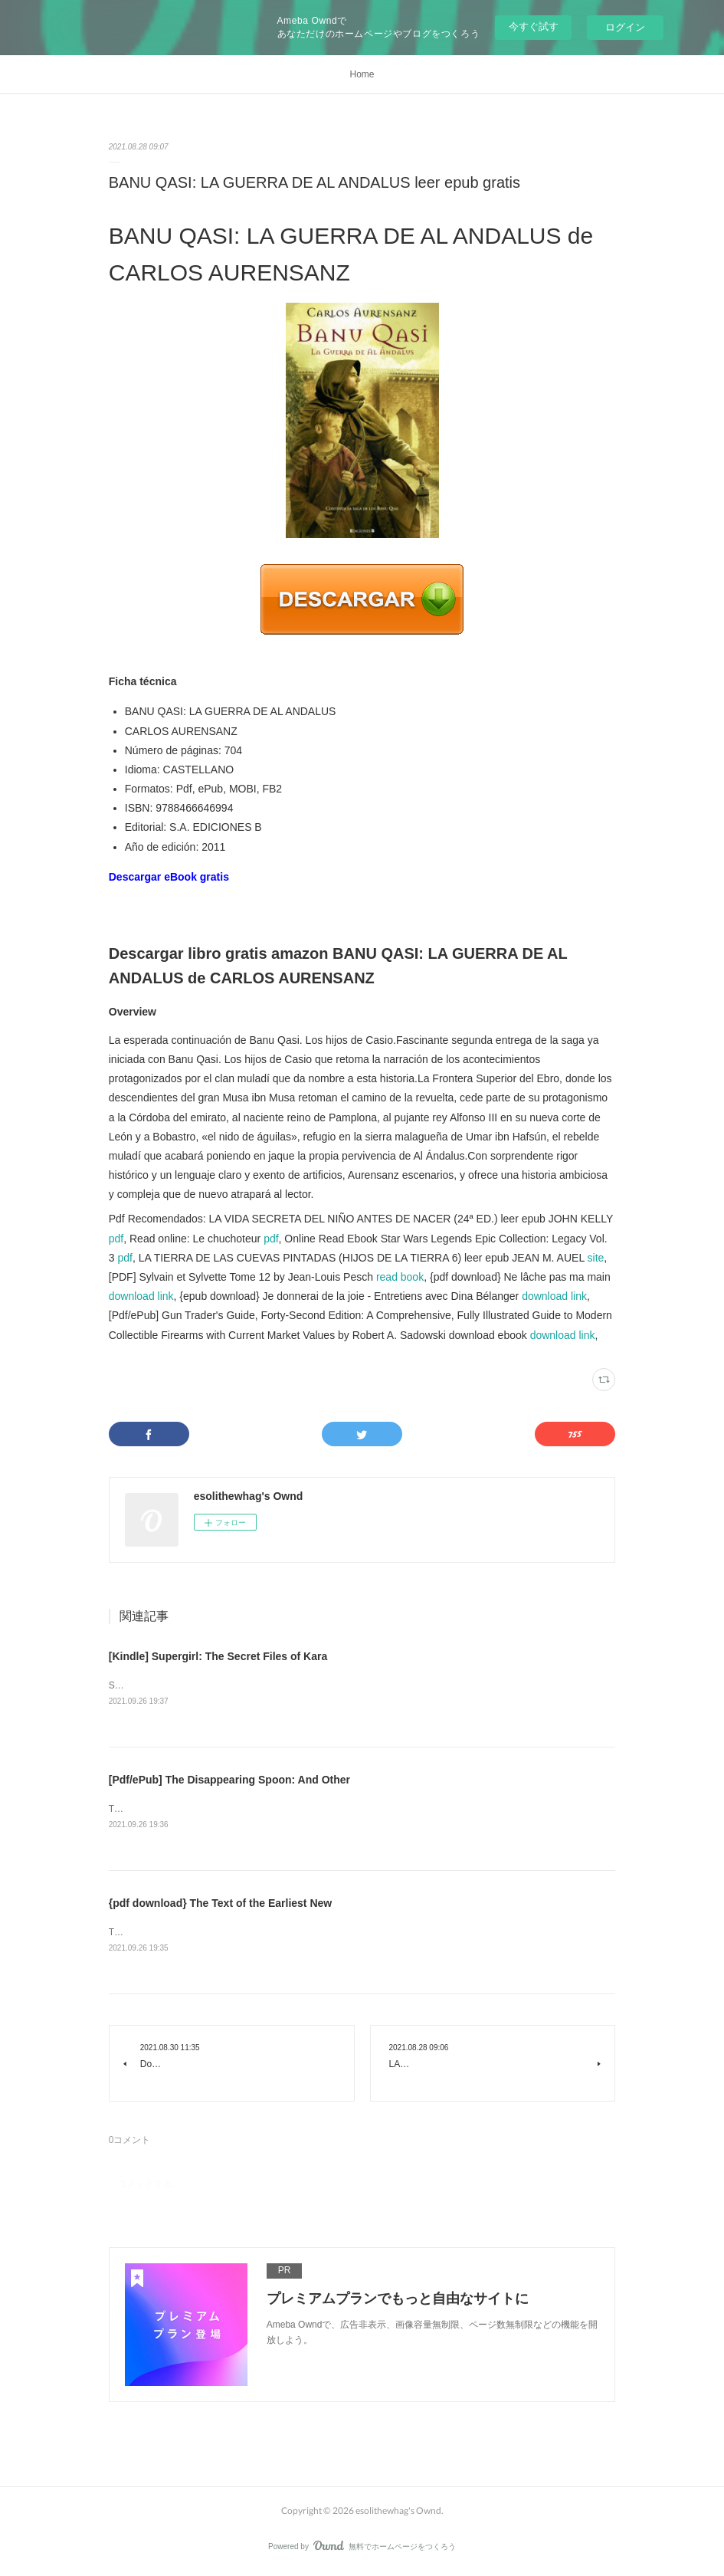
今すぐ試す (534, 26)
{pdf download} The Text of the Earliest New (220, 1905)
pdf (116, 1238)
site (596, 1258)
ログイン (625, 27)
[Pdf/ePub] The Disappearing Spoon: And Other (229, 1780)
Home (361, 74)
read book (400, 1277)
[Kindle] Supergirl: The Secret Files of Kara (218, 1656)
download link (141, 1296)
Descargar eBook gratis (169, 877)
